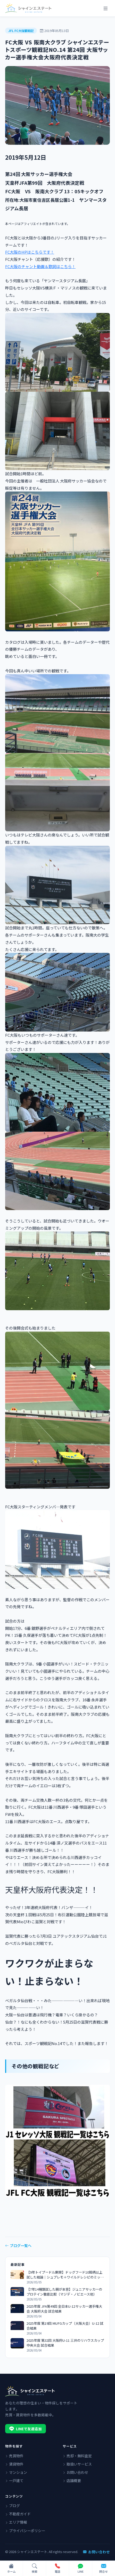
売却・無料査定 (77, 2455)
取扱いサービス (77, 2464)
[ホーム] (11, 2568)
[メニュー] (105, 8)
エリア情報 (16, 2522)
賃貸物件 (14, 2464)
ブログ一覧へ (18, 2245)
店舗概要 (72, 2480)
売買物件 (14, 2455)
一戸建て (14, 2480)
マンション (16, 2472)
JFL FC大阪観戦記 (21, 30)
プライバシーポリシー (25, 2530)
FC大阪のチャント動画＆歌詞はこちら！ (40, 266)
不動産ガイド (18, 2513)
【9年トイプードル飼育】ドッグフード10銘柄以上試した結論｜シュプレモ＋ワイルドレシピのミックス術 (65, 2275)
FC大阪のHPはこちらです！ (29, 252)
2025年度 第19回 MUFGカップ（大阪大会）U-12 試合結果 (65, 2325)
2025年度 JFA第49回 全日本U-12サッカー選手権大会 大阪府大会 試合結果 (64, 2308)
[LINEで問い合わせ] (80, 2568)
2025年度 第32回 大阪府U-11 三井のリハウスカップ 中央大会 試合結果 (65, 2342)
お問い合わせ (75, 2472)
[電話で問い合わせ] (57, 2568)
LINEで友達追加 (25, 2428)
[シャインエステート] (28, 8)
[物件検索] (34, 2568)
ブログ (12, 2505)
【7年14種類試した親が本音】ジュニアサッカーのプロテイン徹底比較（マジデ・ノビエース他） (64, 2291)
